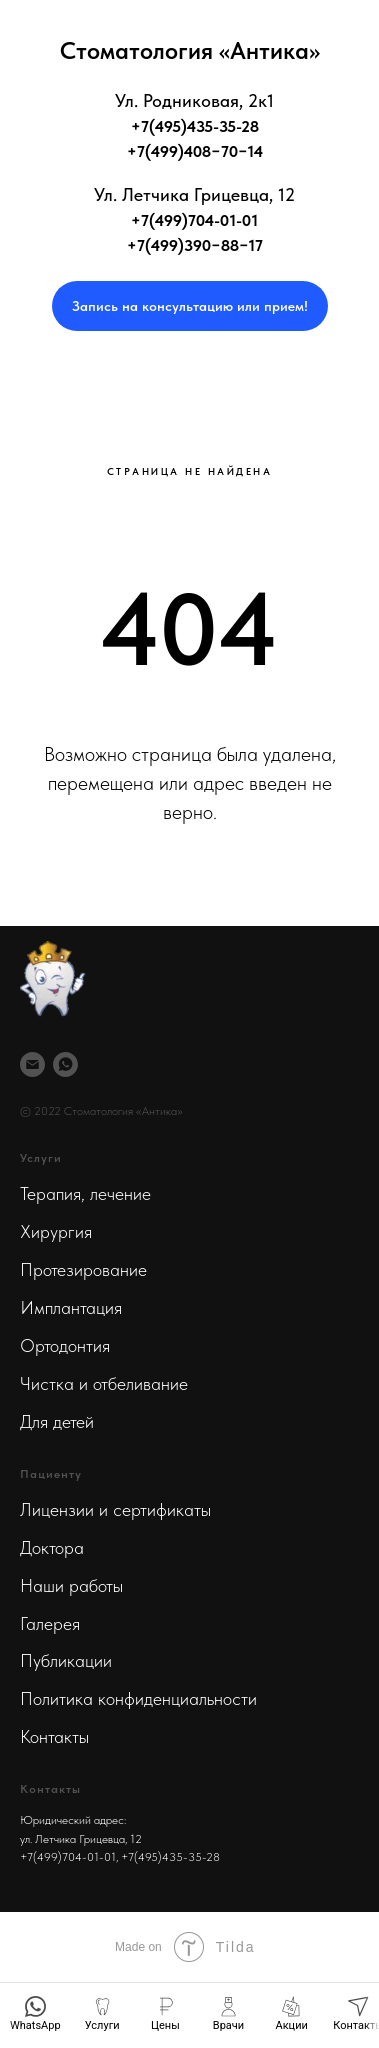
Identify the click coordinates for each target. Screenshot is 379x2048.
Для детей (57, 1421)
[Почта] (32, 1064)
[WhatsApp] (65, 1064)
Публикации (66, 1660)
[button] (190, 306)
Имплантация (71, 1307)
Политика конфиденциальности (138, 1698)
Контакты (54, 1736)
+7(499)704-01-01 (68, 1857)
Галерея (50, 1623)
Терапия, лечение (85, 1193)
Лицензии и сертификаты (115, 1509)
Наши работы (71, 1585)
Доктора (52, 1547)
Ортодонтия (65, 1345)
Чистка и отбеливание (104, 1383)
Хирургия (56, 1231)
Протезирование (83, 1269)
